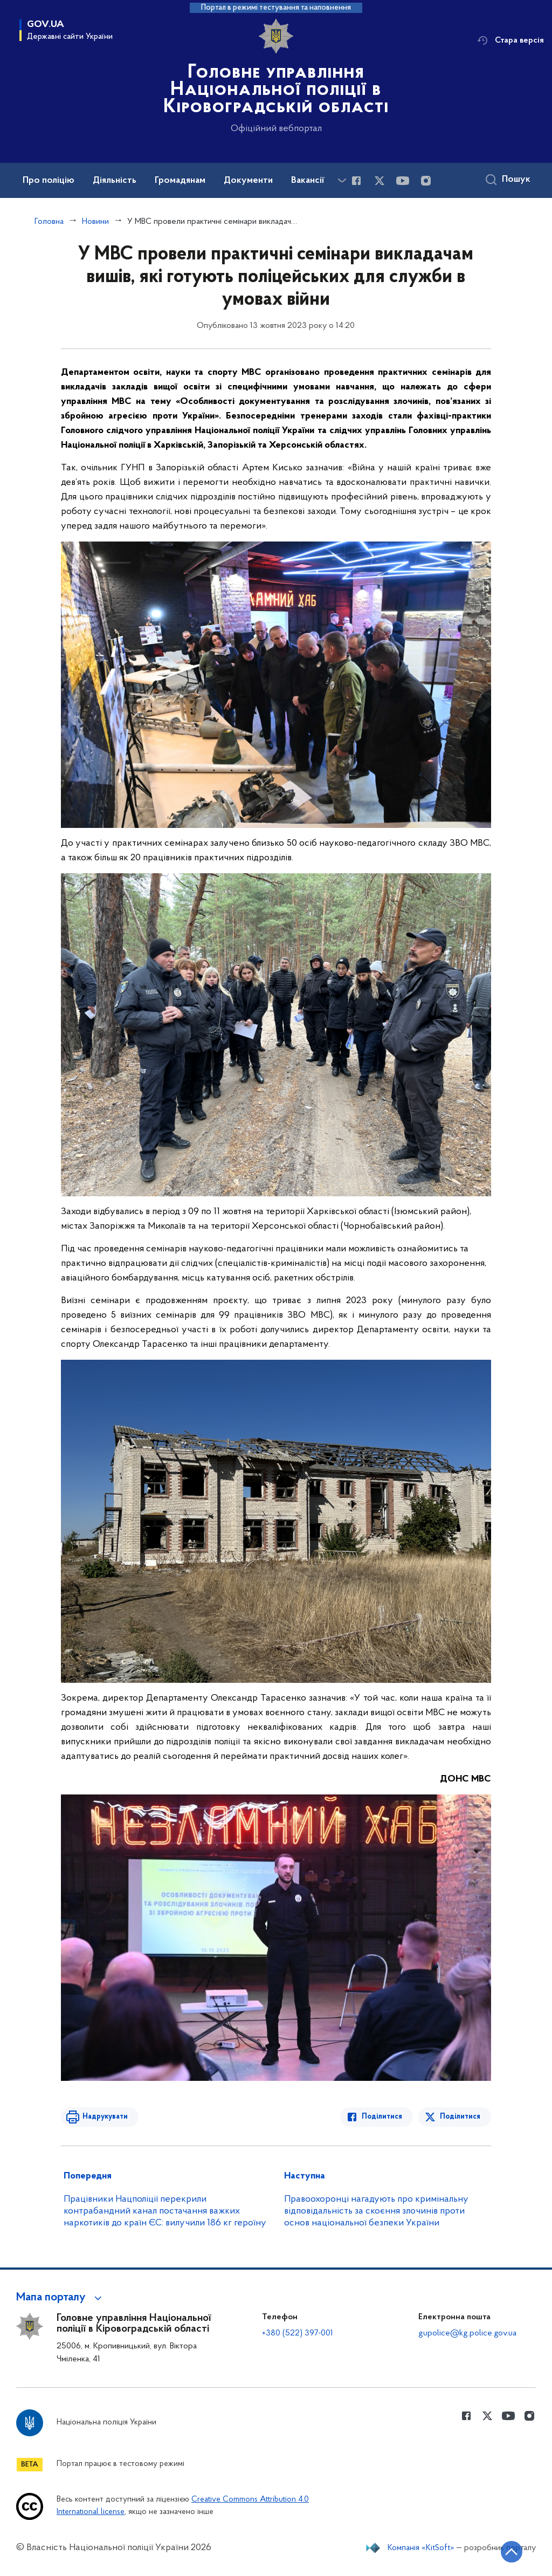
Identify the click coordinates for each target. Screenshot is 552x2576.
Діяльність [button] (114, 181)
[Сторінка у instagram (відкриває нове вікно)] (425, 180)
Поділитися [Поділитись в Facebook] (382, 2117)
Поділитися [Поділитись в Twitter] (460, 2117)
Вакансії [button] (308, 181)
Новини (95, 221)
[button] (60, 2297)
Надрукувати (105, 2117)
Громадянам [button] (180, 181)
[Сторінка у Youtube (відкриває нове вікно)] (402, 180)
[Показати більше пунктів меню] (342, 180)
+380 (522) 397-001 (297, 2333)
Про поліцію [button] (48, 181)
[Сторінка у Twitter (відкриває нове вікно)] (379, 180)
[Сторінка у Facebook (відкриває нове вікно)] (356, 180)
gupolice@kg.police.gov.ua (467, 2333)
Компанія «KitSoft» (421, 2548)
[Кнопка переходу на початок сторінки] (511, 2552)
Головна (49, 221)
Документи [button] (248, 181)
